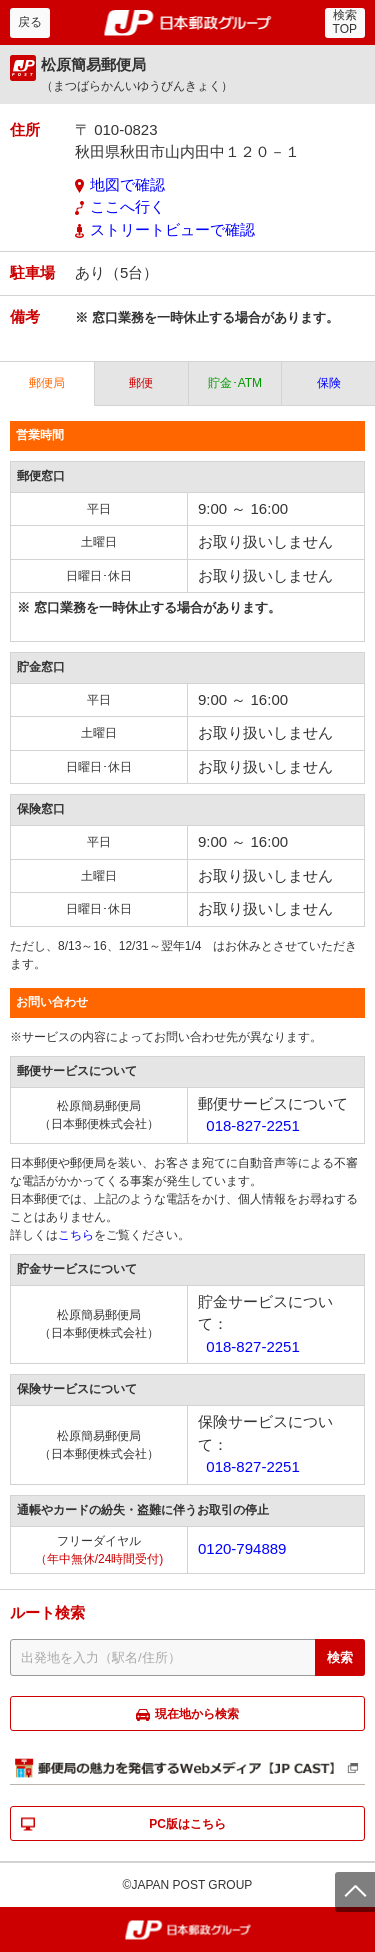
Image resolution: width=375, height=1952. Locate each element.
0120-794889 (242, 1548)
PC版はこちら (187, 1824)
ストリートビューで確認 (172, 229)
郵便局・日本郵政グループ (187, 23)
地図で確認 (127, 184)
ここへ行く (127, 206)
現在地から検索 (197, 1714)
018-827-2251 (252, 1125)
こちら (76, 1235)
